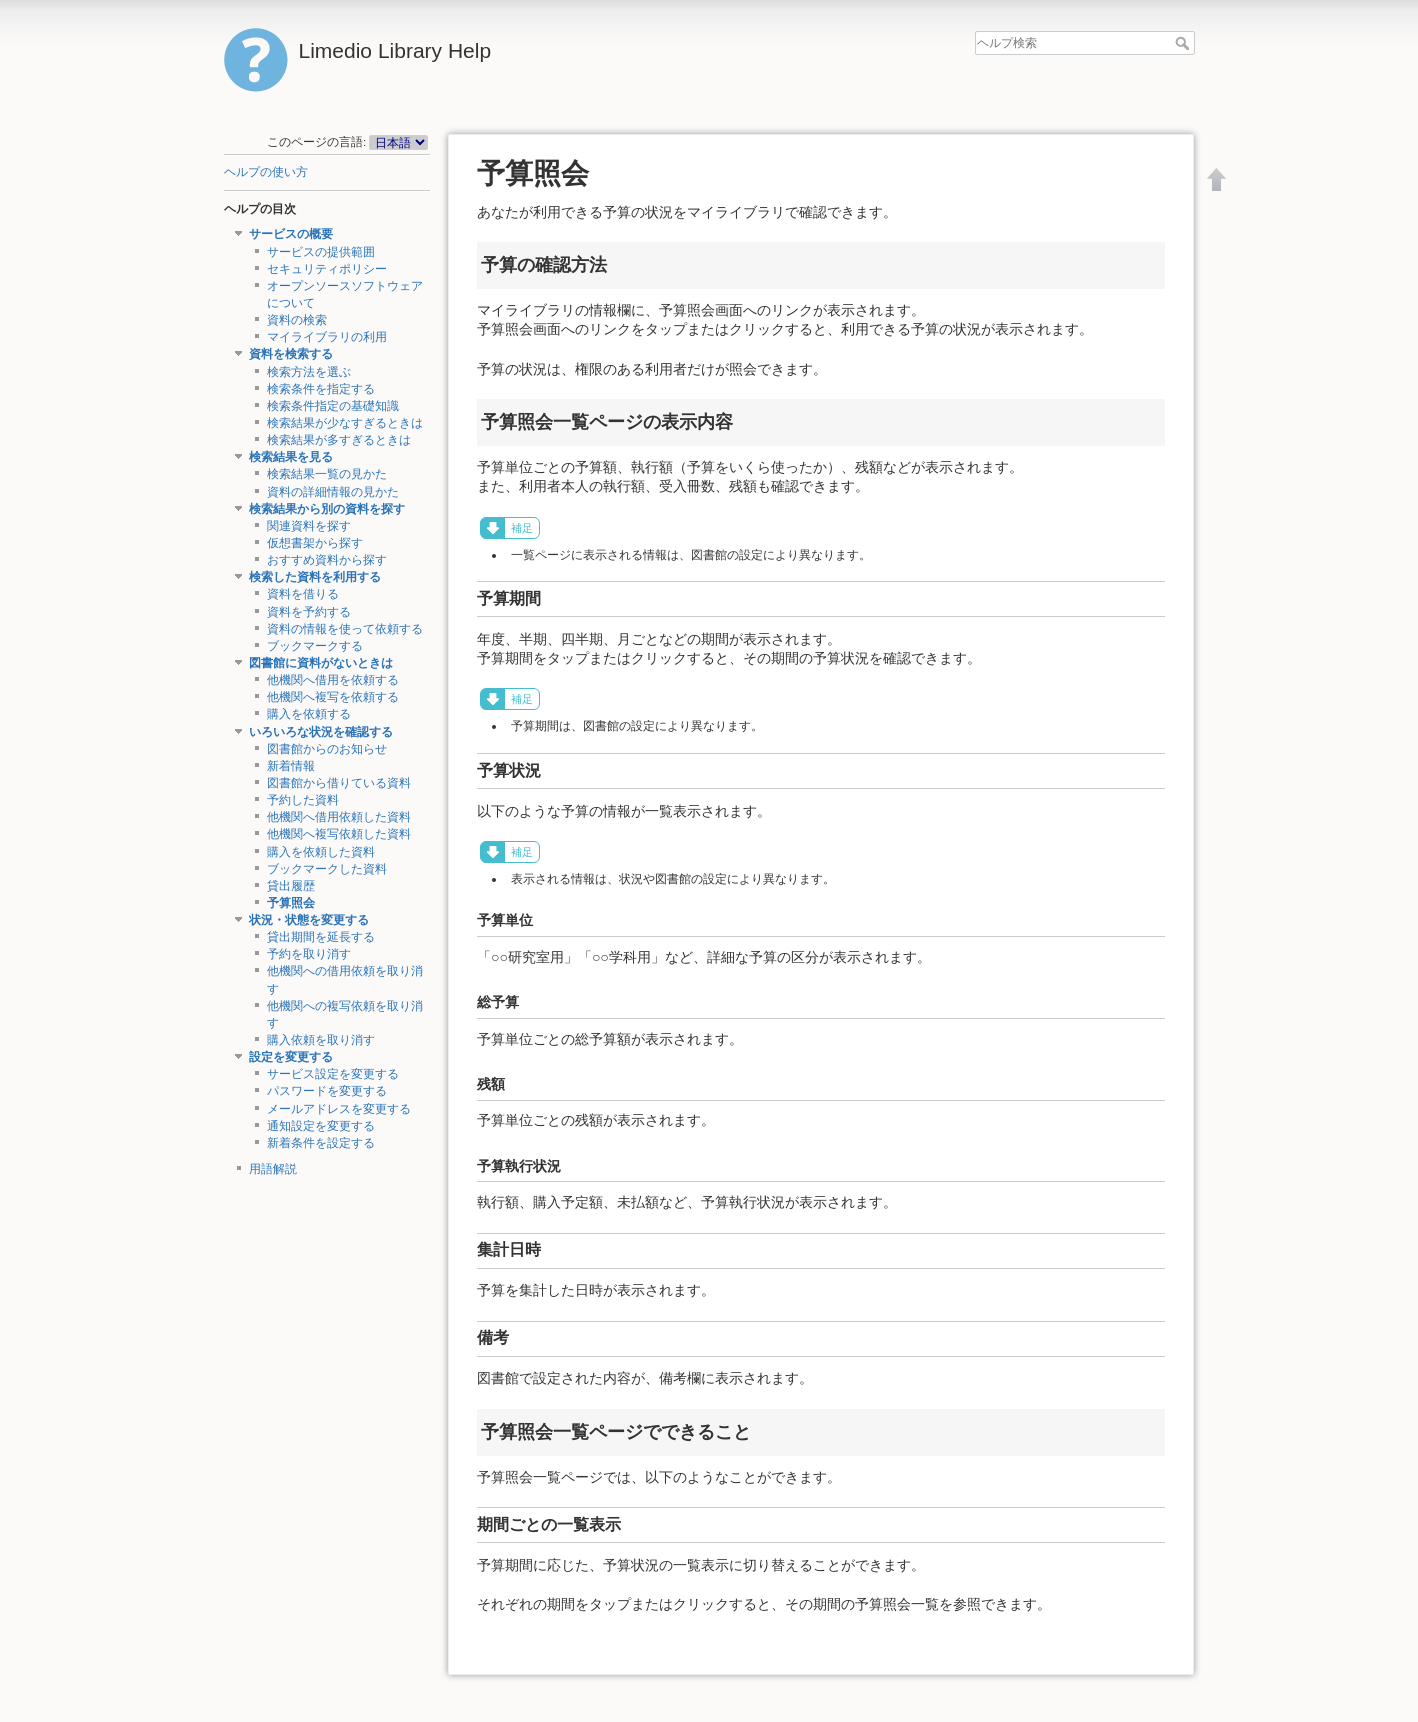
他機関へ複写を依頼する (333, 697)
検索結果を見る (291, 457)
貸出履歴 (291, 886)
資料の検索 (297, 320)
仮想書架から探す (315, 543)
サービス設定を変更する (333, 1074)
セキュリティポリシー (327, 269)
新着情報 (291, 766)
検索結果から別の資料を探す (327, 509)
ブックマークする (315, 646)
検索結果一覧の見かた (327, 474)
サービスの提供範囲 (321, 252)
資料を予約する (309, 612)
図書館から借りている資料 (339, 783)
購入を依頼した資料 (321, 852)
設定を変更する (291, 1057)
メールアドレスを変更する (339, 1109)
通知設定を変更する (321, 1126)
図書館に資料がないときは (321, 663)
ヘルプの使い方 (266, 172)
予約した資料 (303, 800)
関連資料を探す (309, 526)
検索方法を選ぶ (309, 372)
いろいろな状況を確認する (321, 732)
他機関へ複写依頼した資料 (339, 834)
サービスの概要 (291, 234)
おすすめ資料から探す (327, 560)
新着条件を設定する (321, 1143)
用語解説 (273, 1169)
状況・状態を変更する (309, 920)
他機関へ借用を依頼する (333, 680)
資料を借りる (303, 594)
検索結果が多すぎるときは (339, 440)
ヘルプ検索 (1184, 43)
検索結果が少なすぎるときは (345, 423)
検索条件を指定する (321, 389)
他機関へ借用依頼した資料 (339, 817)
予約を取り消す (309, 954)
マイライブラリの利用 (327, 337)
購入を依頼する (309, 714)
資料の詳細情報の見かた (333, 492)
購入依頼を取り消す (321, 1040)
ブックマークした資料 (327, 869)
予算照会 (291, 903)
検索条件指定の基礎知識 (333, 406)
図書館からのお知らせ (327, 749)
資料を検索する (291, 354)
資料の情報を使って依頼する (345, 629)
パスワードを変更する (327, 1091)
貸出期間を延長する (321, 937)
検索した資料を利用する (315, 577)
